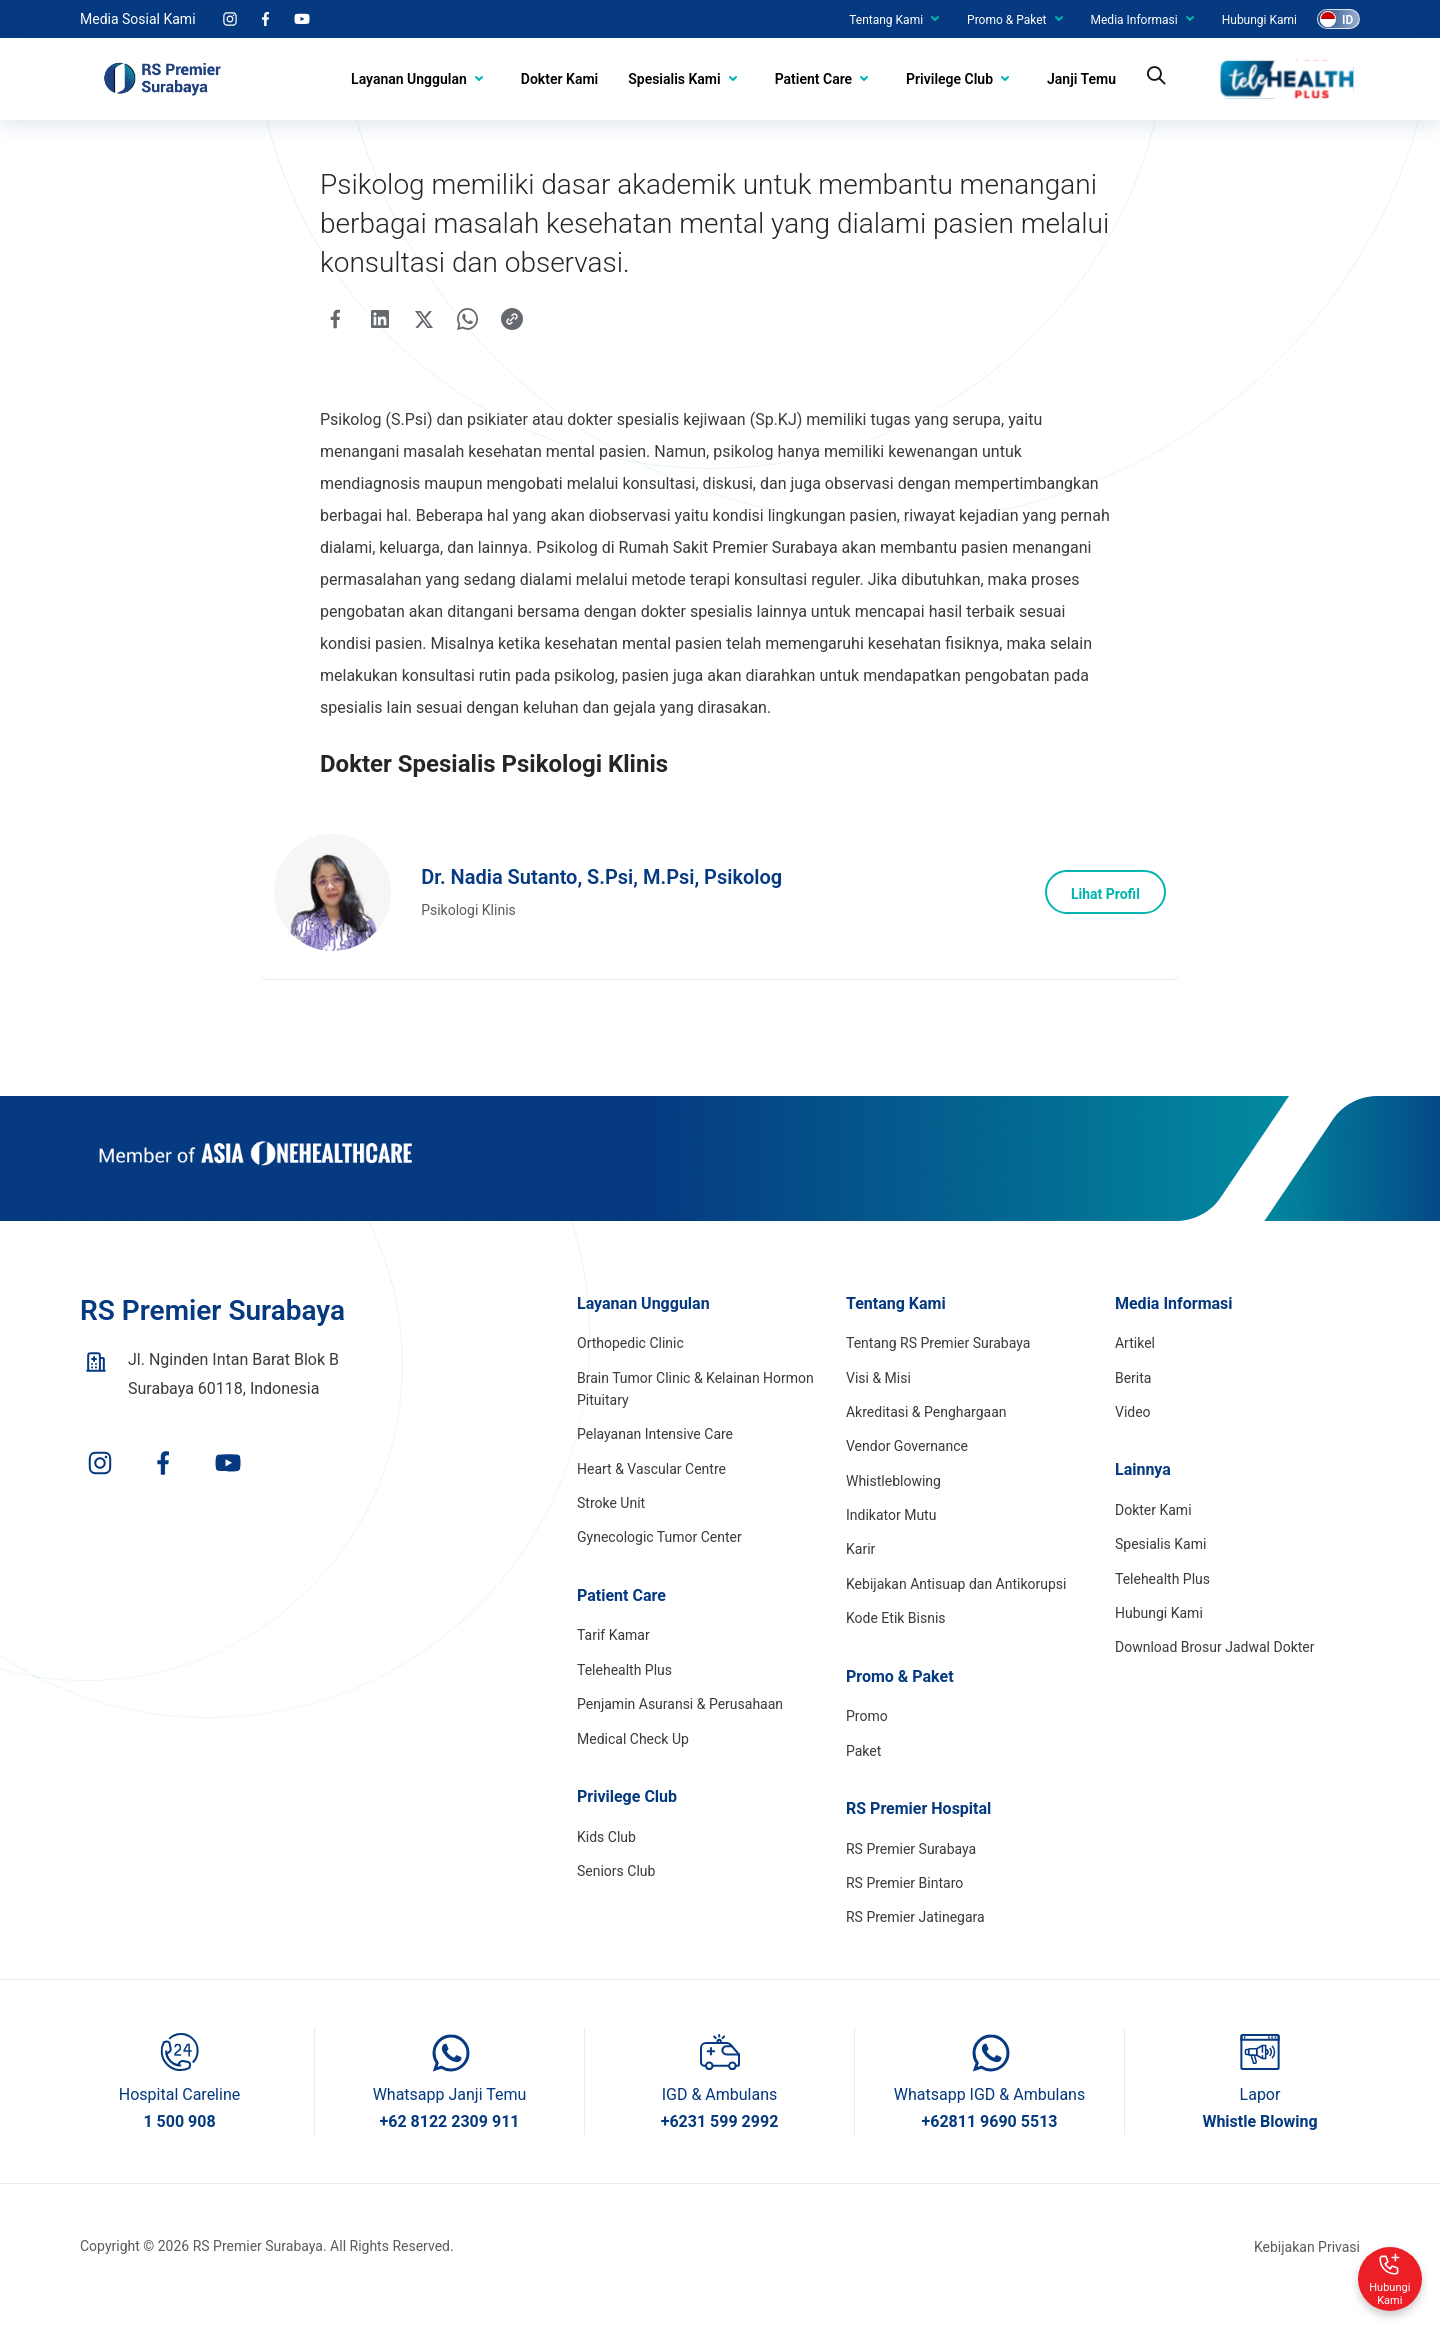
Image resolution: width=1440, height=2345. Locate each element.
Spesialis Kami (674, 79)
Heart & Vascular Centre (651, 1504)
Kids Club (606, 1872)
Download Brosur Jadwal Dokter (1215, 1683)
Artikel (1135, 1378)
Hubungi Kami (1259, 20)
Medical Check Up (633, 1774)
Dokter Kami (559, 79)
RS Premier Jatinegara (915, 1953)
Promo (867, 1751)
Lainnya (1143, 1505)
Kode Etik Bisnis (896, 1653)
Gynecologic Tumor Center (659, 1573)
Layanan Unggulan (409, 79)
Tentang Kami (886, 20)
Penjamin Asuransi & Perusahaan (680, 1739)
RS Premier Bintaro (904, 1918)
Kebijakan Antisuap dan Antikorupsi (956, 1619)
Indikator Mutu (891, 1550)
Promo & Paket (1006, 20)
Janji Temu (1081, 79)
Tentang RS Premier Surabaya (938, 1378)
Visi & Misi (878, 1413)
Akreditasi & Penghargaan (926, 1447)
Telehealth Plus (624, 1705)
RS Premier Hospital (918, 1843)
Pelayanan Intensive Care (655, 1470)
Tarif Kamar (613, 1671)
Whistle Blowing (1259, 2157)
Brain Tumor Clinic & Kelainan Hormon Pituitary (695, 1424)
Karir (860, 1585)
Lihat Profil (1099, 920)
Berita (1133, 1413)
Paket (863, 1786)
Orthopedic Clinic (630, 1378)
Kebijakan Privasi (1307, 2282)
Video (1133, 1447)
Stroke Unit (611, 1538)
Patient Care (813, 79)
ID (1347, 20)
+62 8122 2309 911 (450, 2157)
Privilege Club (949, 79)
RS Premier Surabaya (911, 1884)
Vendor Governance (907, 1482)
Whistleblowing (893, 1516)
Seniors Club (616, 1906)
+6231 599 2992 (720, 2157)
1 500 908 (179, 2157)
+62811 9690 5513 (989, 2157)
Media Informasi (1134, 20)
